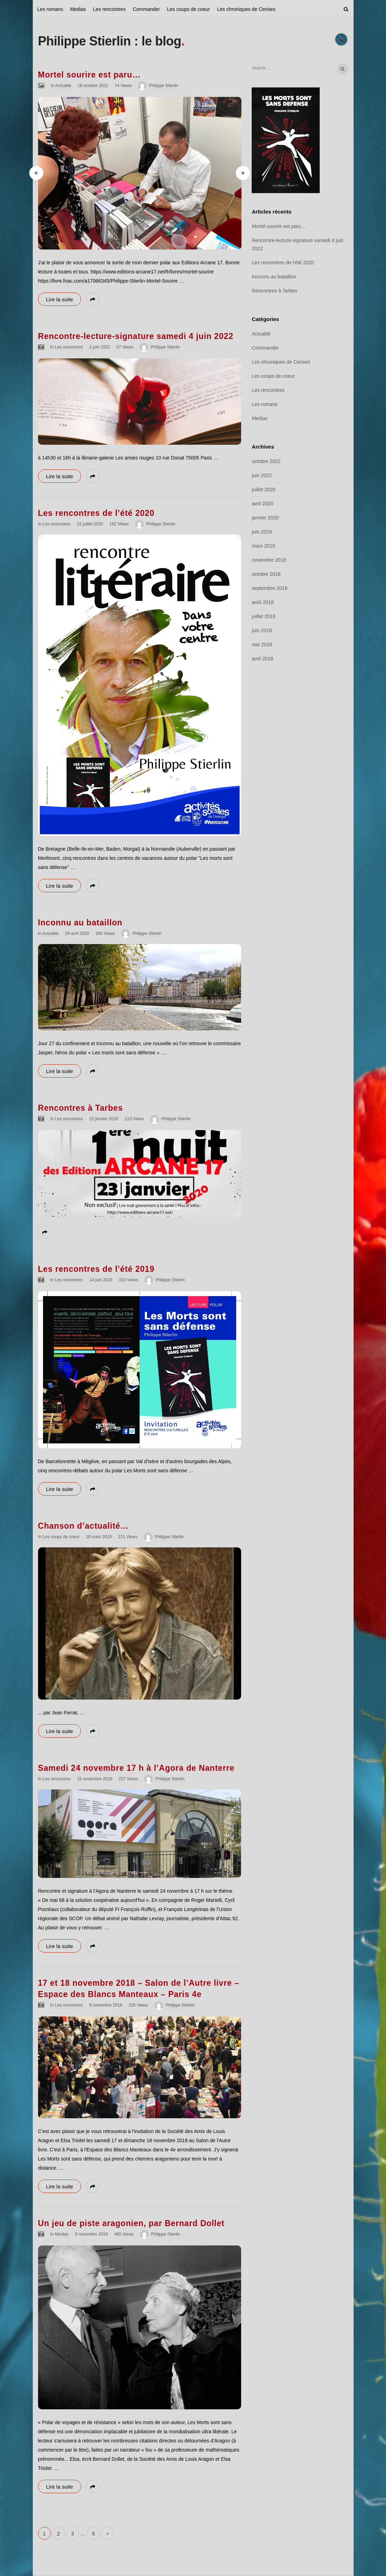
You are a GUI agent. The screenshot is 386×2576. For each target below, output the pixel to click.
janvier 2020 (265, 517)
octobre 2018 (266, 574)
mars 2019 (263, 546)
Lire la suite (59, 299)
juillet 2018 (263, 616)
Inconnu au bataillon (80, 922)
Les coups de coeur (188, 9)
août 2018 (263, 602)
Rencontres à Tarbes (80, 1108)
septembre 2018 (269, 588)
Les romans (50, 9)
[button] (36, 173)
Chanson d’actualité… (83, 1525)
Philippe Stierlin (163, 85)
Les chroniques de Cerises (246, 9)
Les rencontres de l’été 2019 (96, 1269)
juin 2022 (262, 475)
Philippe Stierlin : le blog (110, 41)
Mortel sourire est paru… (89, 74)
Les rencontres (109, 9)
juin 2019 (262, 532)
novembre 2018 (269, 560)
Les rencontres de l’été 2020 (96, 513)
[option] (140, 173)
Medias (78, 9)
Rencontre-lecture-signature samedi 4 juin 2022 (135, 336)
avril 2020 (262, 503)
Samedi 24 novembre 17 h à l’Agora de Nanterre (136, 1768)
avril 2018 (262, 658)
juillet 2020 (263, 489)
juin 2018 (262, 630)
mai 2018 (262, 644)
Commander (146, 9)
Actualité (63, 85)
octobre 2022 (266, 461)
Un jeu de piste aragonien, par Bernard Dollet (131, 2223)
